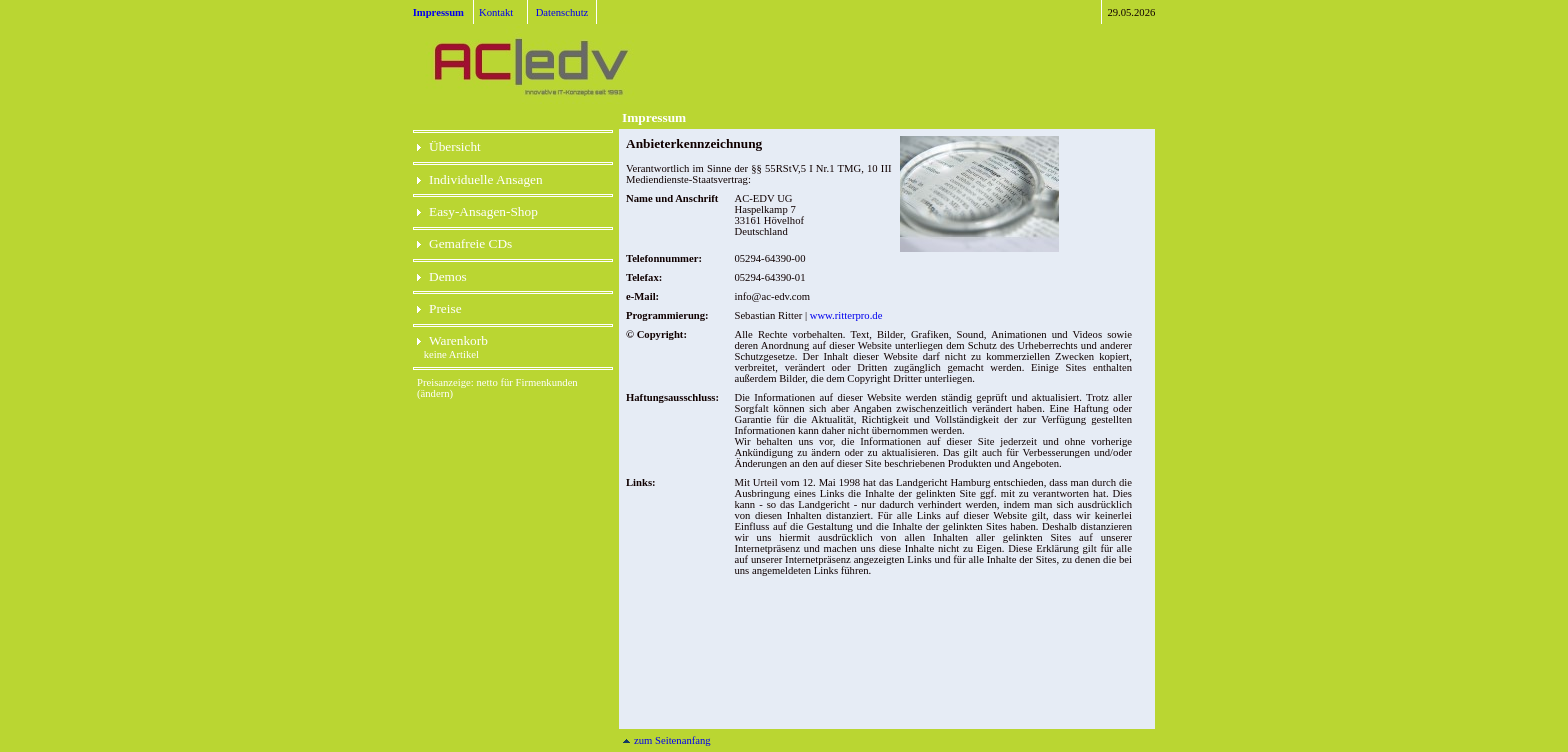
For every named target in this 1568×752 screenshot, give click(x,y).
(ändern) (435, 393)
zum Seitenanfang (666, 740)
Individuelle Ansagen (480, 179)
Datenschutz (562, 12)
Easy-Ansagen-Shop (477, 211)
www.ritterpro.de (846, 315)
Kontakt (496, 12)
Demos (442, 276)
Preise (439, 308)
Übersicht (449, 146)
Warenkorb (452, 340)
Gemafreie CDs (464, 243)
